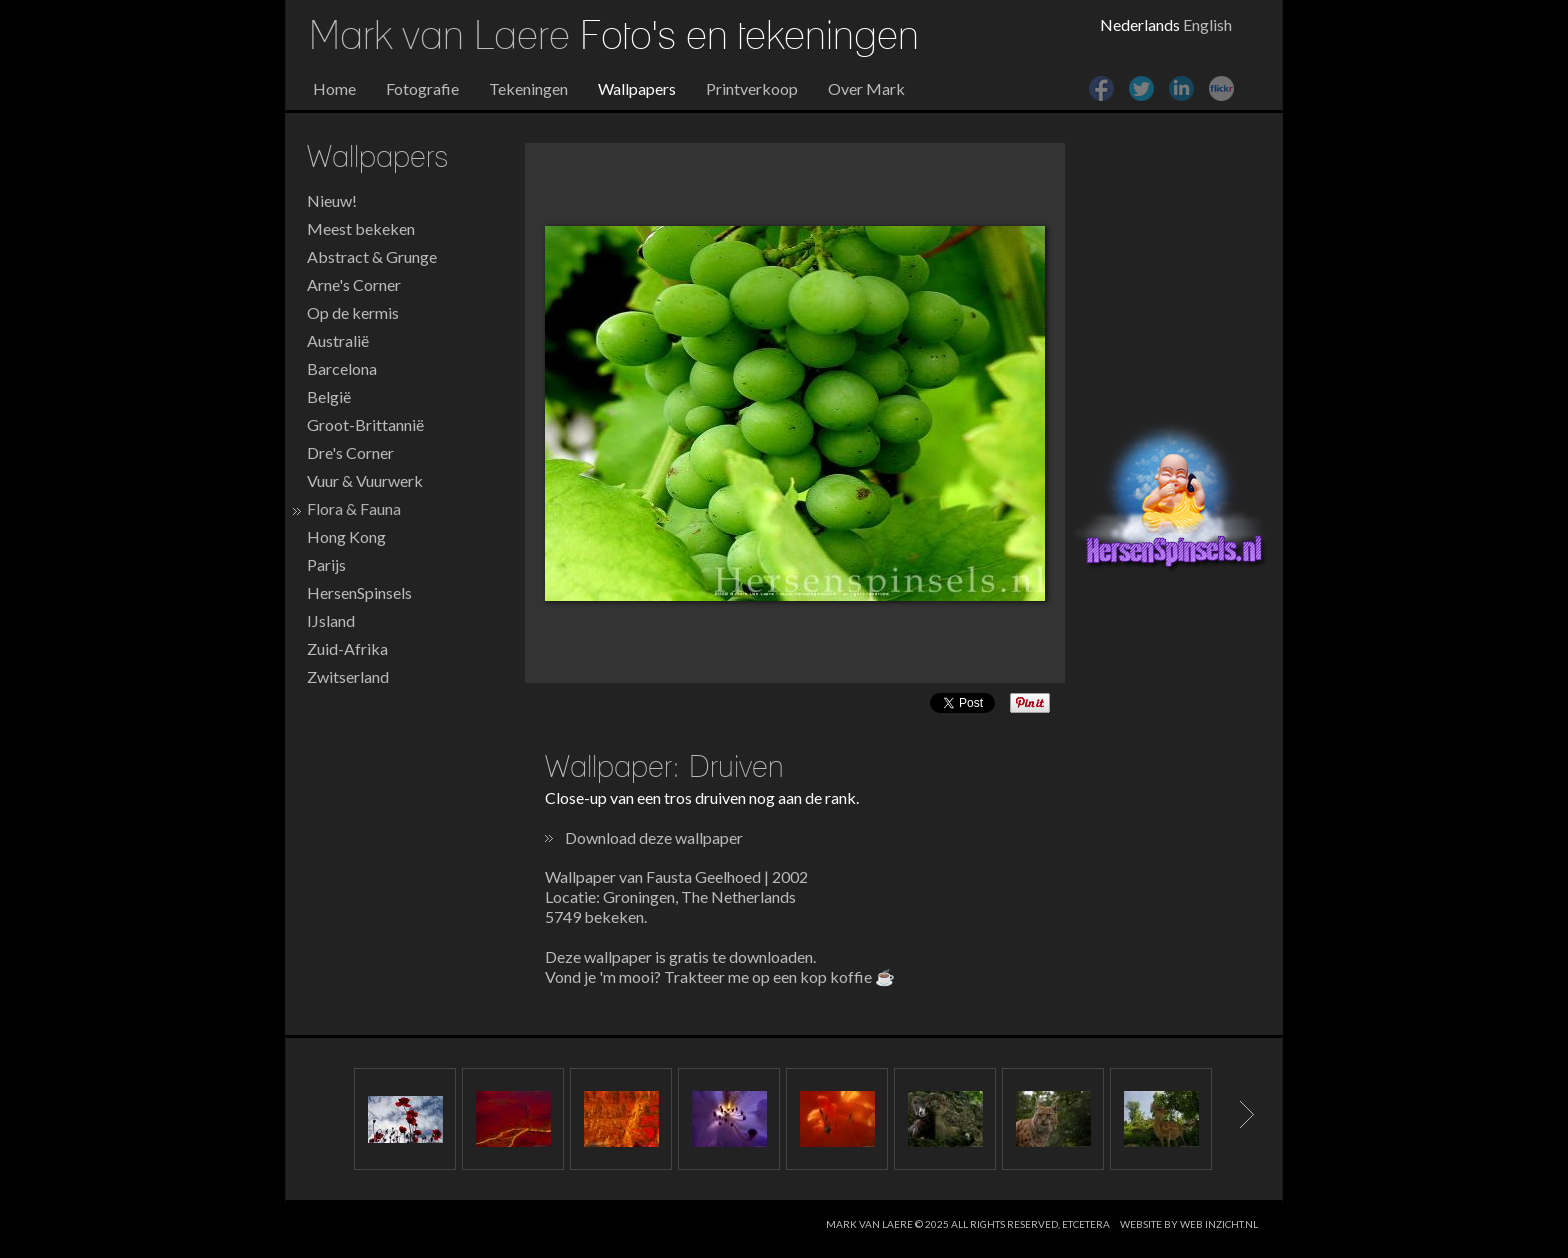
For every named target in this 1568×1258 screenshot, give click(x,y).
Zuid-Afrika (347, 648)
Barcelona (342, 368)
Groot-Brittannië (365, 424)
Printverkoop (752, 88)
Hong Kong (346, 536)
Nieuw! (332, 200)
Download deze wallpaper (654, 837)
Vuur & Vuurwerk (365, 480)
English (1207, 24)
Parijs (326, 564)
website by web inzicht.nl (1189, 1224)
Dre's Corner (350, 452)
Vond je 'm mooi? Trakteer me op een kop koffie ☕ (720, 976)
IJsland (331, 620)
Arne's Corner (354, 284)
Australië (338, 340)
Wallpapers (637, 88)
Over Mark (866, 88)
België (329, 396)
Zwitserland (348, 676)
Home (334, 88)
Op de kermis (353, 312)
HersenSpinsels (359, 592)
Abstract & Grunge (372, 256)
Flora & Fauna (354, 508)
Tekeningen (528, 88)
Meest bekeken (361, 228)
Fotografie (422, 88)
